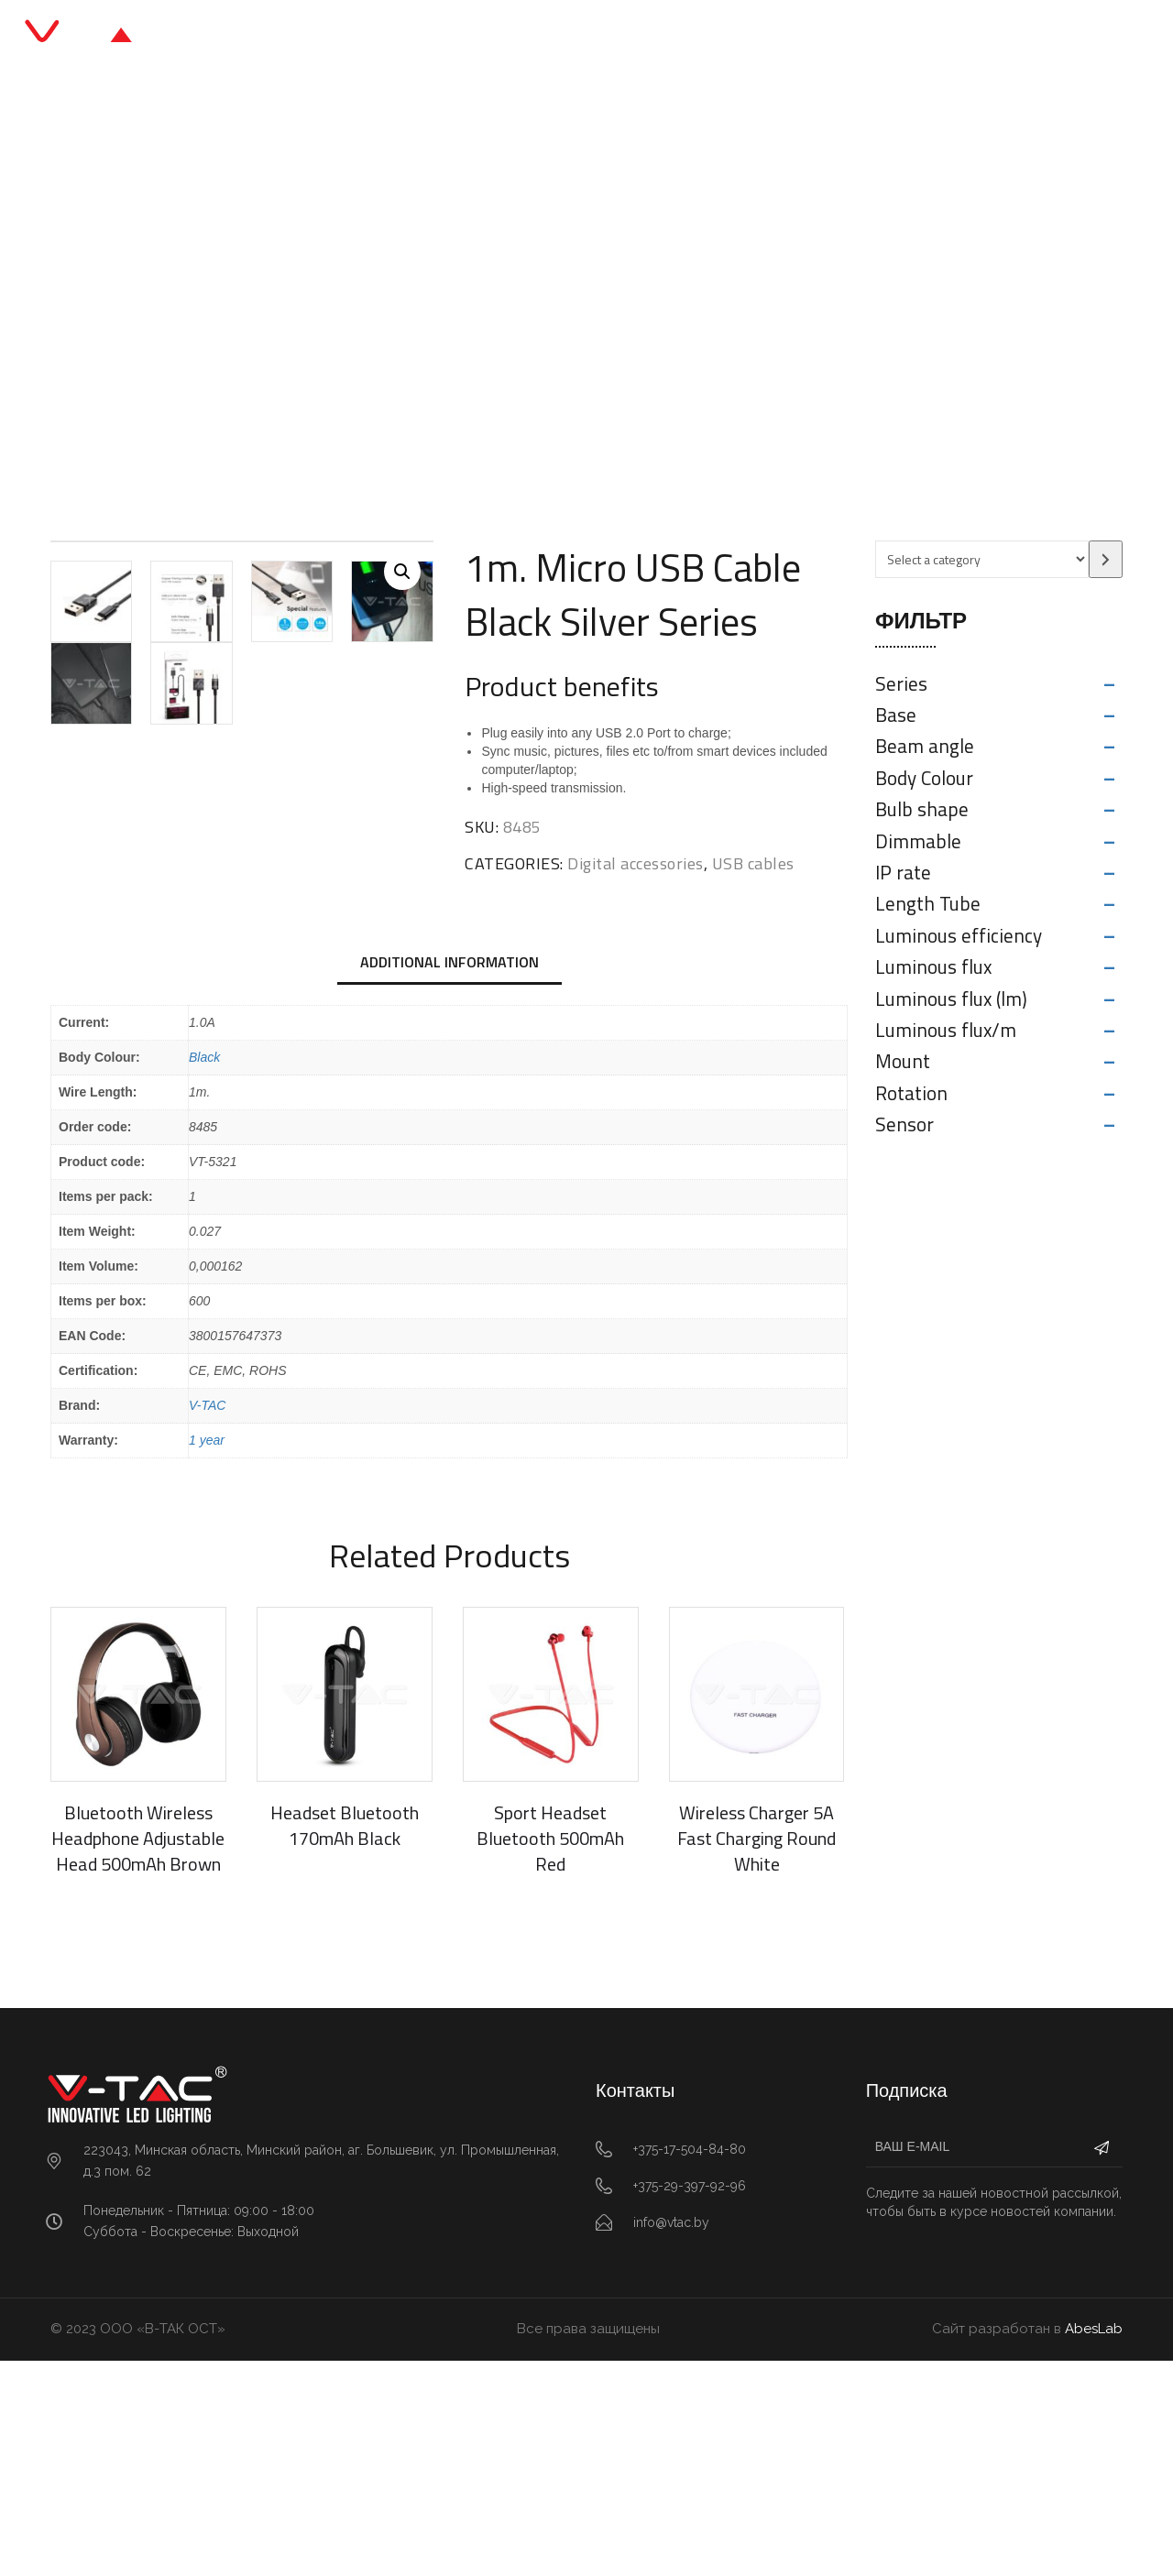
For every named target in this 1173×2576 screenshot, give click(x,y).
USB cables (570, 306)
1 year (207, 1656)
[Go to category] (1106, 559)
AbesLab (1094, 2545)
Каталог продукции (507, 36)
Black (204, 1273)
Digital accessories (446, 306)
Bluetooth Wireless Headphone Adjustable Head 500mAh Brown (138, 2054)
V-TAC (207, 1621)
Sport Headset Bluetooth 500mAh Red (550, 2054)
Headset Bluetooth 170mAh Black (344, 2041)
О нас (704, 36)
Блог (631, 36)
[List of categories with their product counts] (982, 559)
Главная (372, 36)
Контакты (795, 36)
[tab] (449, 1179)
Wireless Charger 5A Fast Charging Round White (756, 2054)
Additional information (449, 1177)
